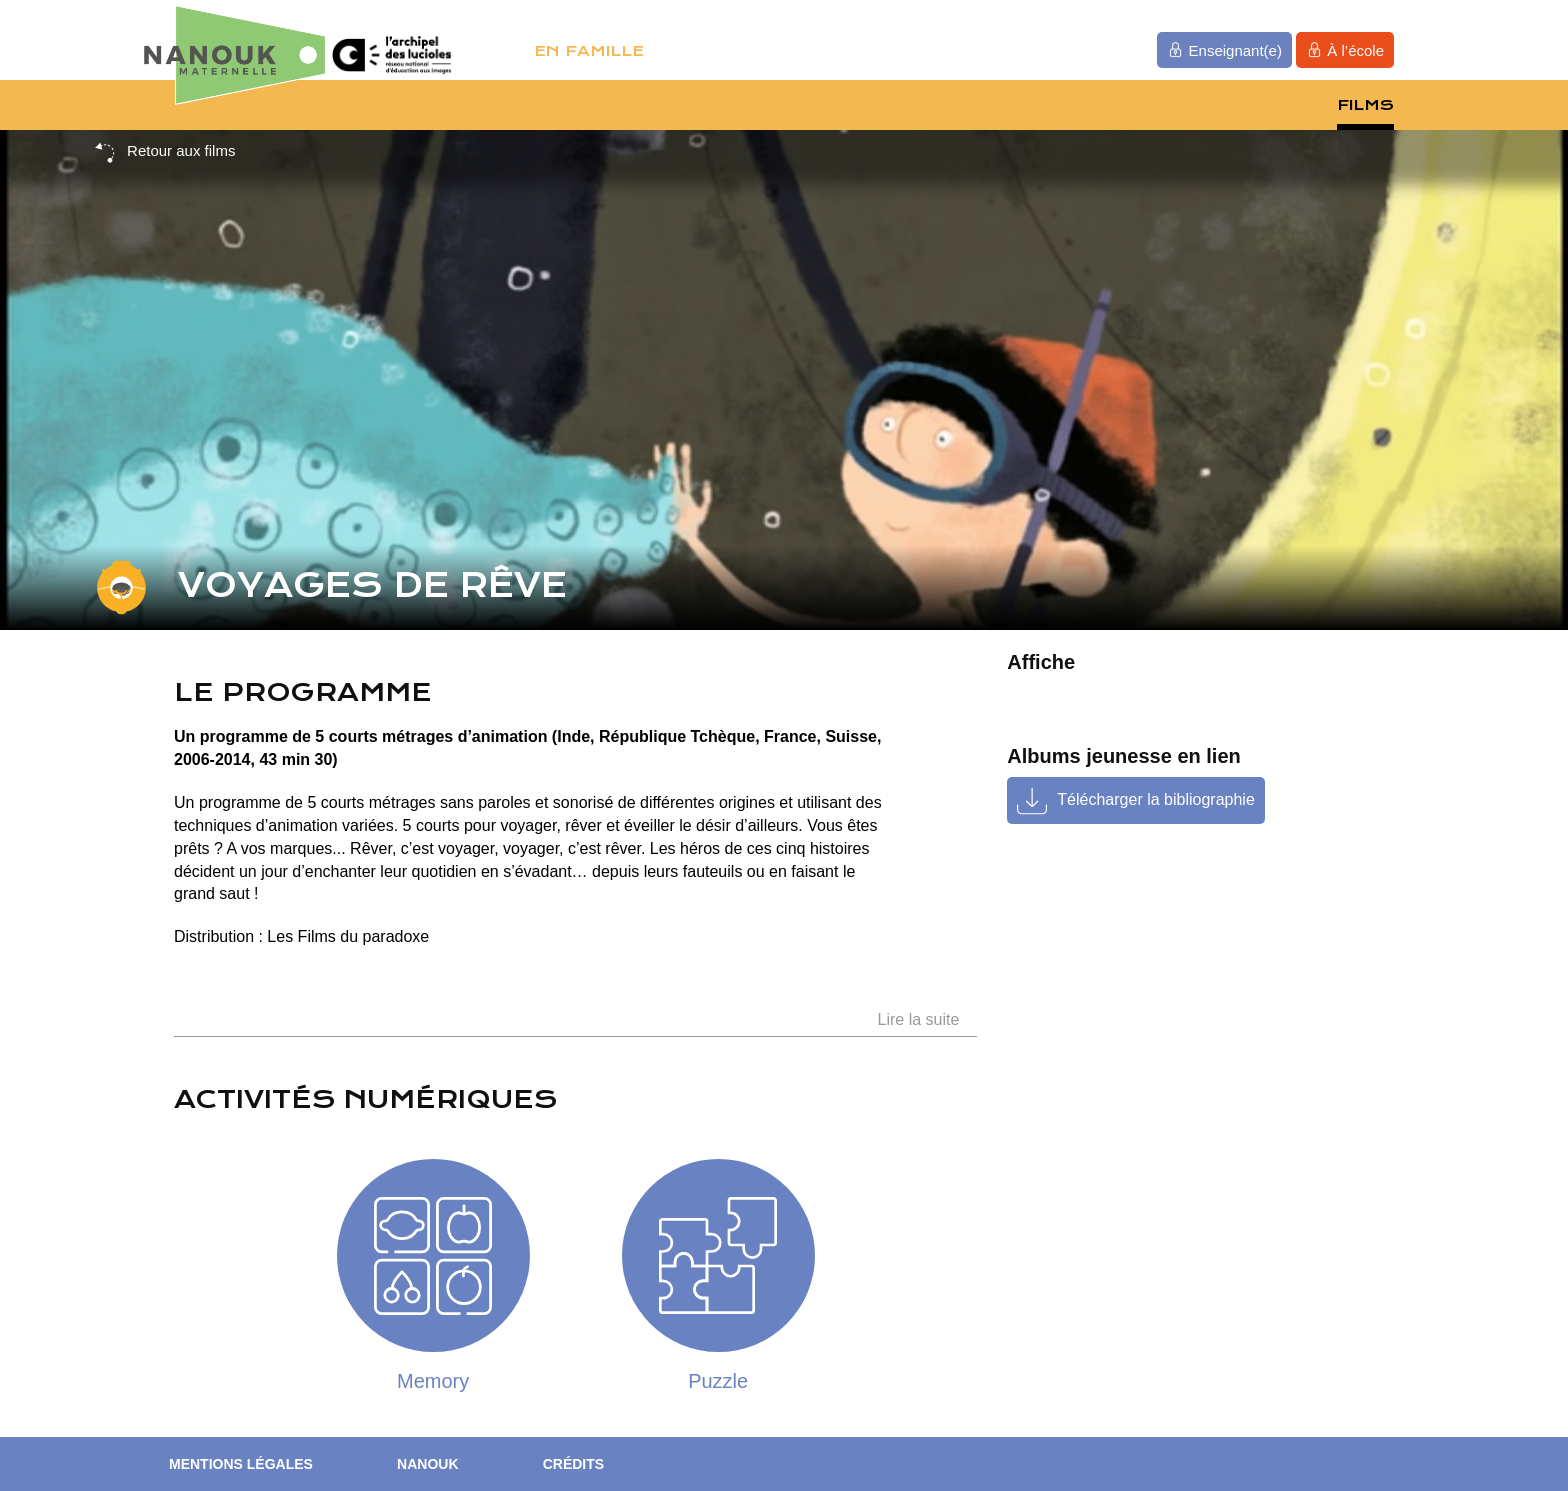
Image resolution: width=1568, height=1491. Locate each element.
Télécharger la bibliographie (1155, 799)
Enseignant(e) (1224, 50)
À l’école (1345, 50)
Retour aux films (164, 152)
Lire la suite (919, 1019)
